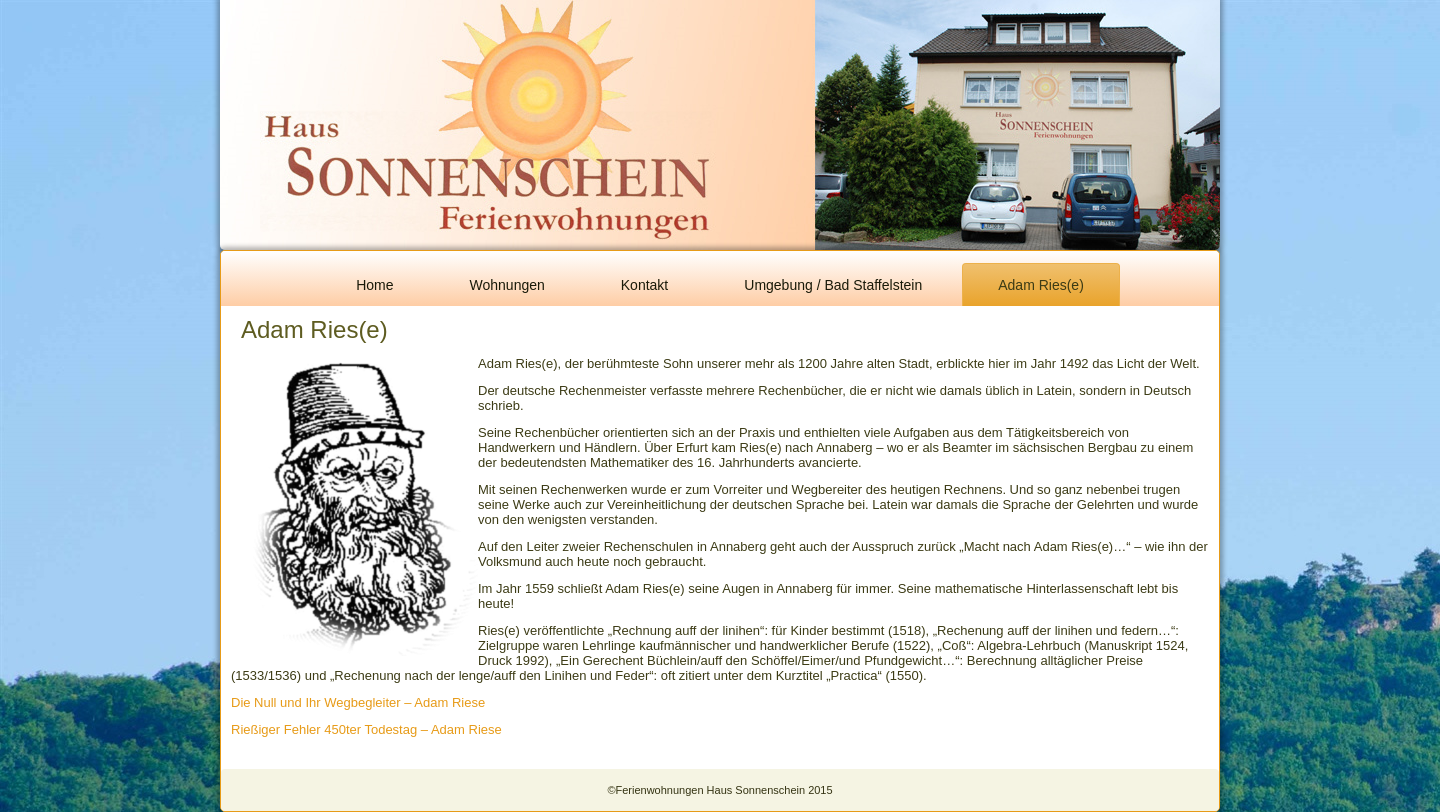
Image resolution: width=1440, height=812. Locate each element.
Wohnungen (507, 285)
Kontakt (644, 285)
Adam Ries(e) (1041, 285)
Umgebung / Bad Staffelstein (833, 285)
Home (374, 285)
